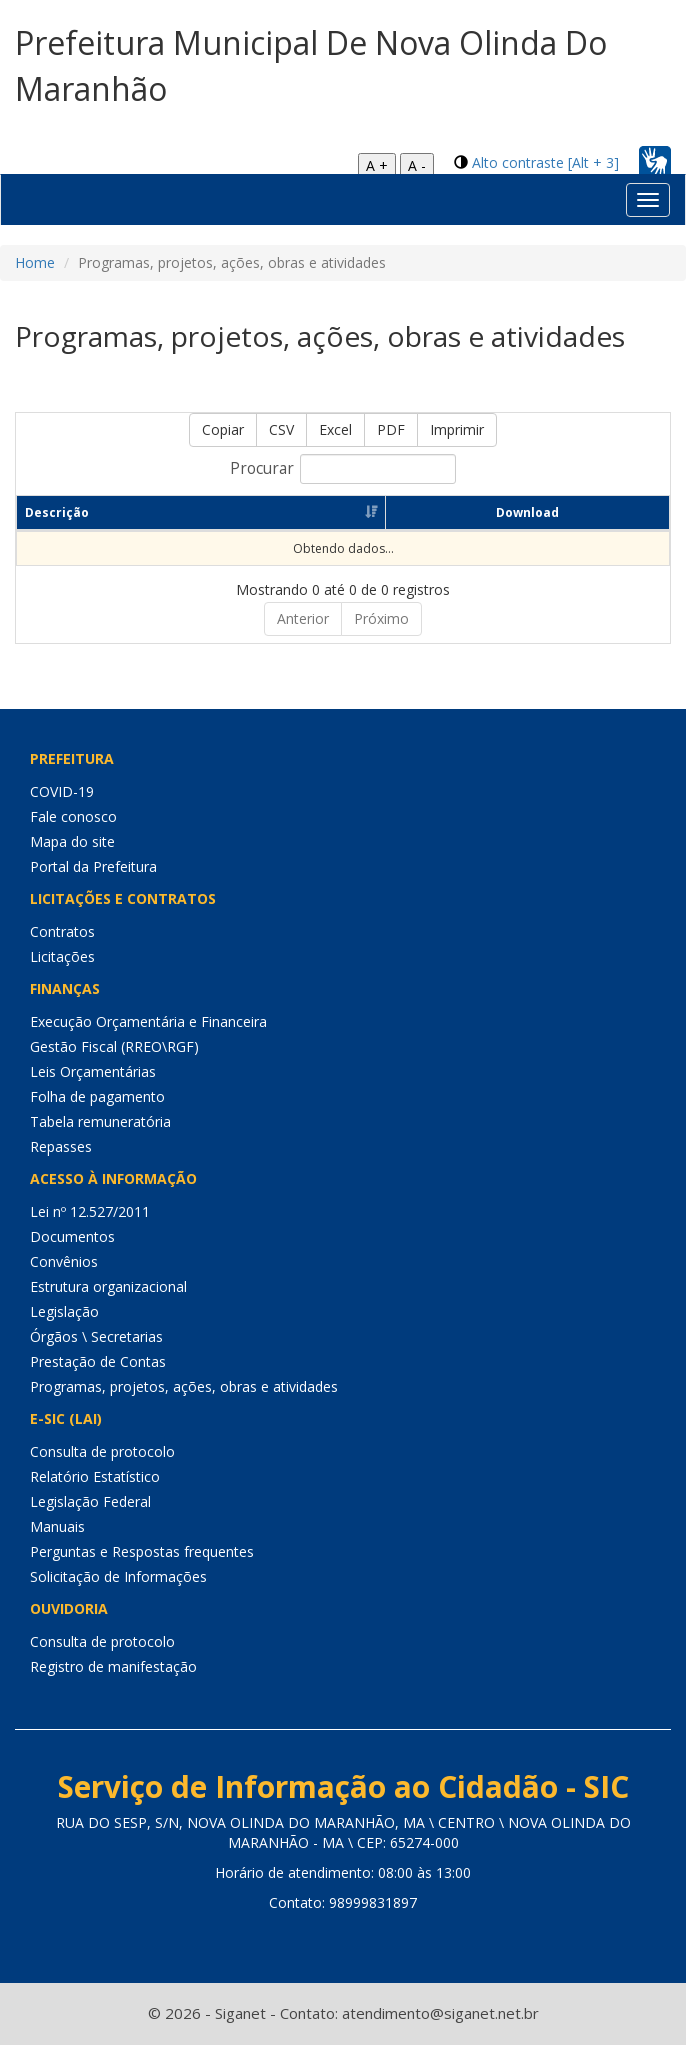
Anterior (303, 618)
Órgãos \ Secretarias (96, 1336)
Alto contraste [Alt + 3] (545, 162)
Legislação (64, 1311)
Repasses (61, 1146)
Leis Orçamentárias (93, 1071)
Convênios (64, 1261)
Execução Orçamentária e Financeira (148, 1021)
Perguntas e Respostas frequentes (142, 1551)
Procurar (343, 469)
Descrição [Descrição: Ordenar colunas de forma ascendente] (57, 512)
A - (417, 165)
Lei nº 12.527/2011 (90, 1211)
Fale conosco (73, 816)
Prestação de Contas (98, 1361)
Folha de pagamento (97, 1096)
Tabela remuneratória (100, 1121)
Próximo (381, 618)
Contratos (62, 931)
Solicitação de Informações (118, 1576)
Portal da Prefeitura (93, 866)
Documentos (72, 1236)
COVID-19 (62, 791)
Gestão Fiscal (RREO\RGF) (114, 1046)
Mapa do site (72, 841)
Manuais (57, 1526)
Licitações (62, 956)
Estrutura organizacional (108, 1286)
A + (377, 165)
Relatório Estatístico (95, 1476)
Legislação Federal (90, 1501)
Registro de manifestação (113, 1666)
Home (35, 262)
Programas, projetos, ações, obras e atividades (184, 1386)
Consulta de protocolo (102, 1451)
